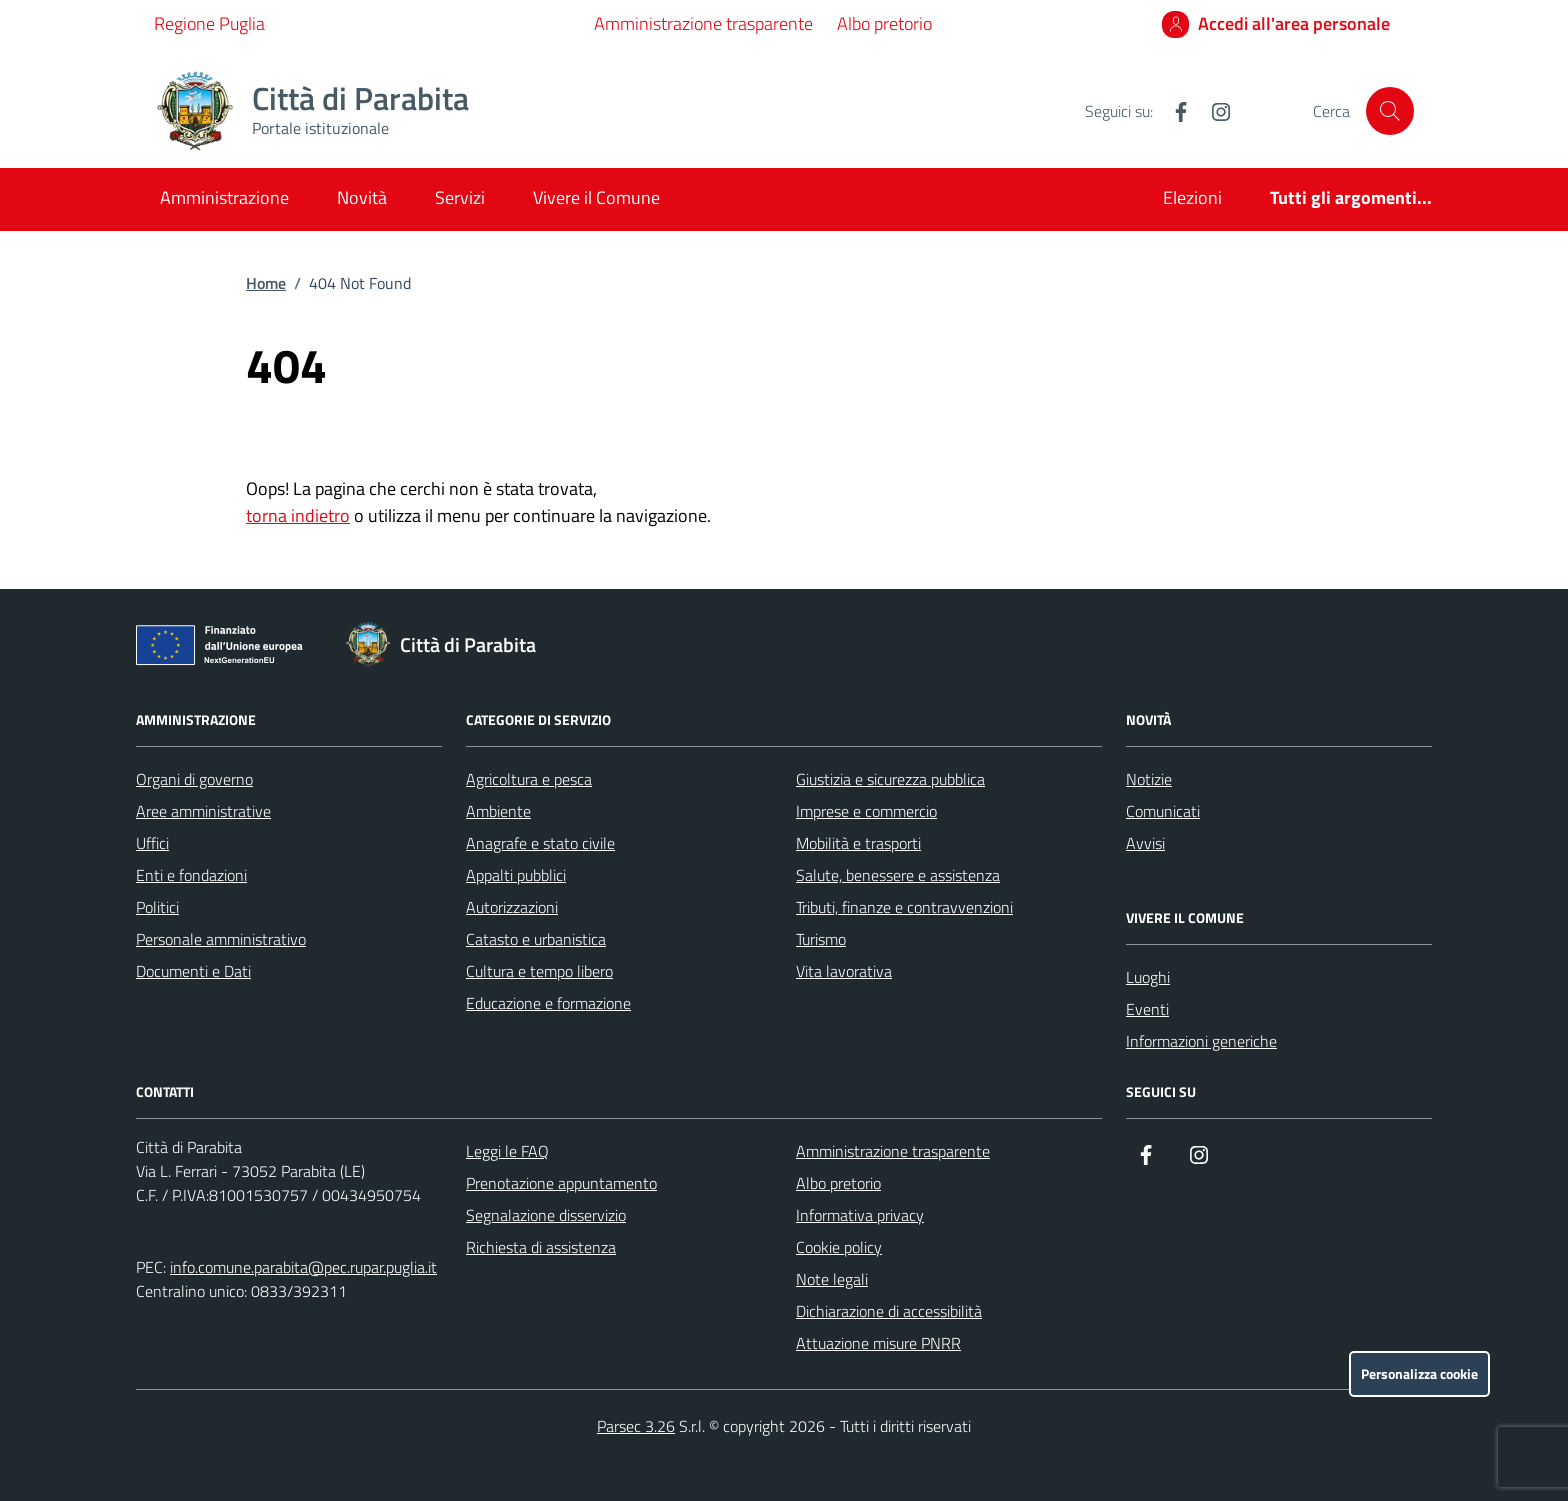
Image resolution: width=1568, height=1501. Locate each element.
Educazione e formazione (548, 1003)
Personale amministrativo (221, 939)
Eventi (1147, 1009)
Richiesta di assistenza (541, 1247)
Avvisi (1145, 843)
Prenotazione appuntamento (561, 1183)
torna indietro (298, 515)
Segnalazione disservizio (546, 1215)
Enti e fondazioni (191, 875)
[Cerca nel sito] (1390, 111)
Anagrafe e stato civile (540, 843)
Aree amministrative (203, 811)
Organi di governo (194, 779)
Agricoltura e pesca (529, 779)
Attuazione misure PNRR (878, 1343)
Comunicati (1163, 811)
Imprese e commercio (866, 811)
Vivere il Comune (596, 197)
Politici (157, 907)
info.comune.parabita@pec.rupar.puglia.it (303, 1267)
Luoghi (1148, 977)
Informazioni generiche (1201, 1041)
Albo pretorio (884, 23)
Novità (362, 197)
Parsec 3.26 (636, 1426)
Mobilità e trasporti (858, 843)
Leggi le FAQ (507, 1151)
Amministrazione (224, 197)
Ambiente (498, 811)
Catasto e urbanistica (536, 939)
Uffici (152, 843)
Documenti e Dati (193, 971)
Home (266, 283)
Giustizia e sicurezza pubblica (890, 779)
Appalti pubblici (516, 875)
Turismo (821, 939)
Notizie (1149, 779)
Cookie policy (839, 1247)
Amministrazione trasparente (703, 23)
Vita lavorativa (844, 971)
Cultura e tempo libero (539, 971)
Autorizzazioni (512, 907)
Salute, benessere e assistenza (898, 875)
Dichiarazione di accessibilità (889, 1311)
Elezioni (1192, 197)
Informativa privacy (860, 1215)
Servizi (460, 197)
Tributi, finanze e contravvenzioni (904, 907)
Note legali (832, 1279)
